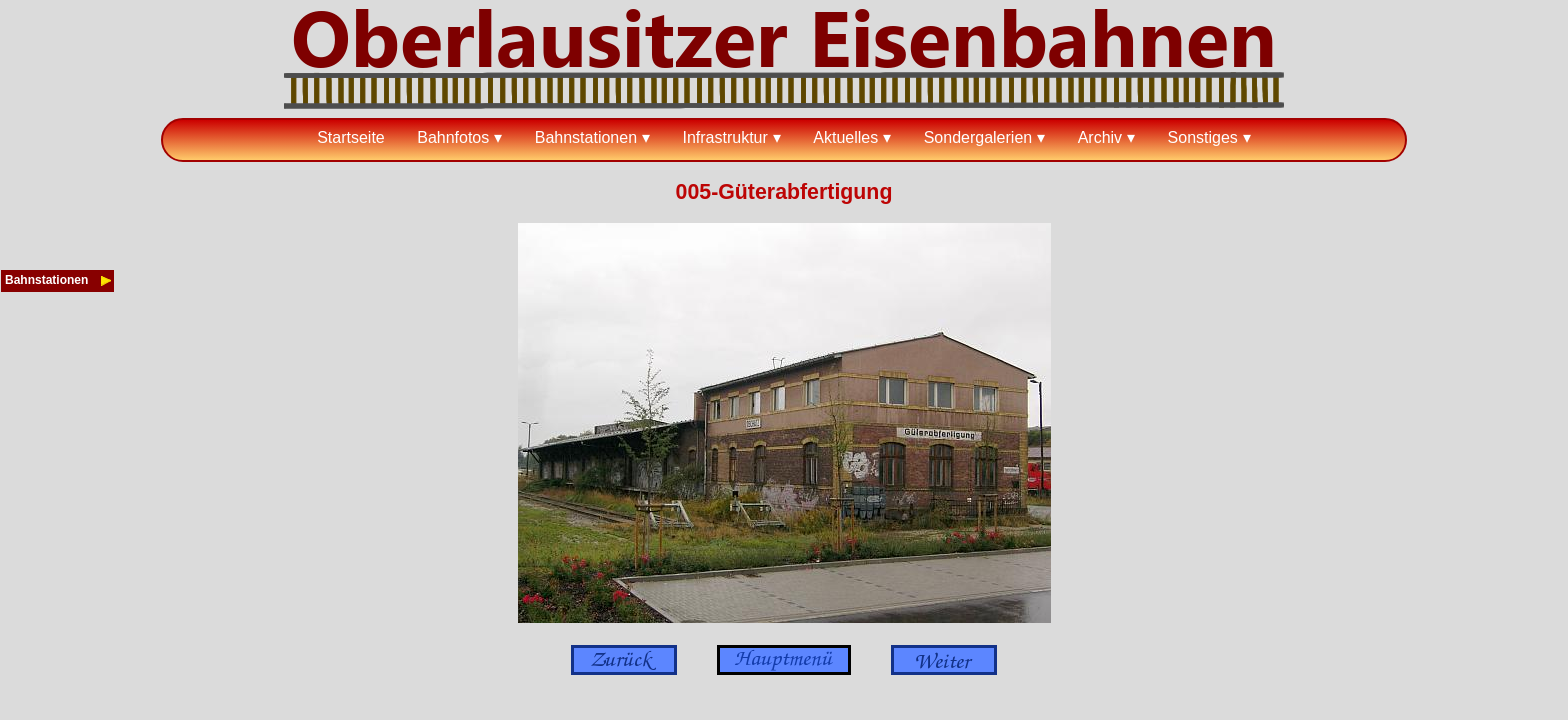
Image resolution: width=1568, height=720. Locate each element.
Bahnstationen (586, 137)
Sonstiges (1203, 137)
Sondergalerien (978, 137)
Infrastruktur (724, 137)
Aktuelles (845, 137)
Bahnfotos (453, 137)
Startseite (351, 137)
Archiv (1100, 137)
